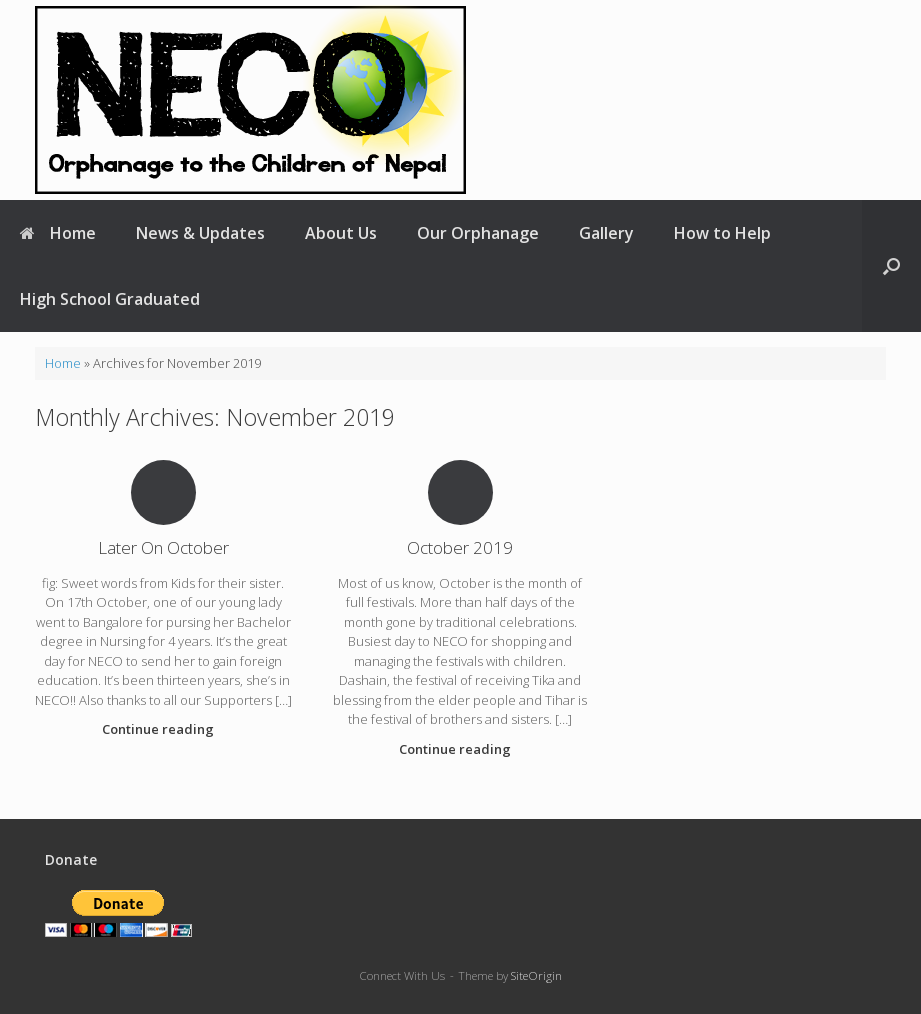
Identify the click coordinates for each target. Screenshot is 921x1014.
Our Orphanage (478, 233)
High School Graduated (110, 299)
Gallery (606, 233)
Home (58, 233)
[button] (891, 266)
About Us (341, 233)
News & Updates (200, 233)
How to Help (722, 233)
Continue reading (163, 729)
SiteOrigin (536, 975)
